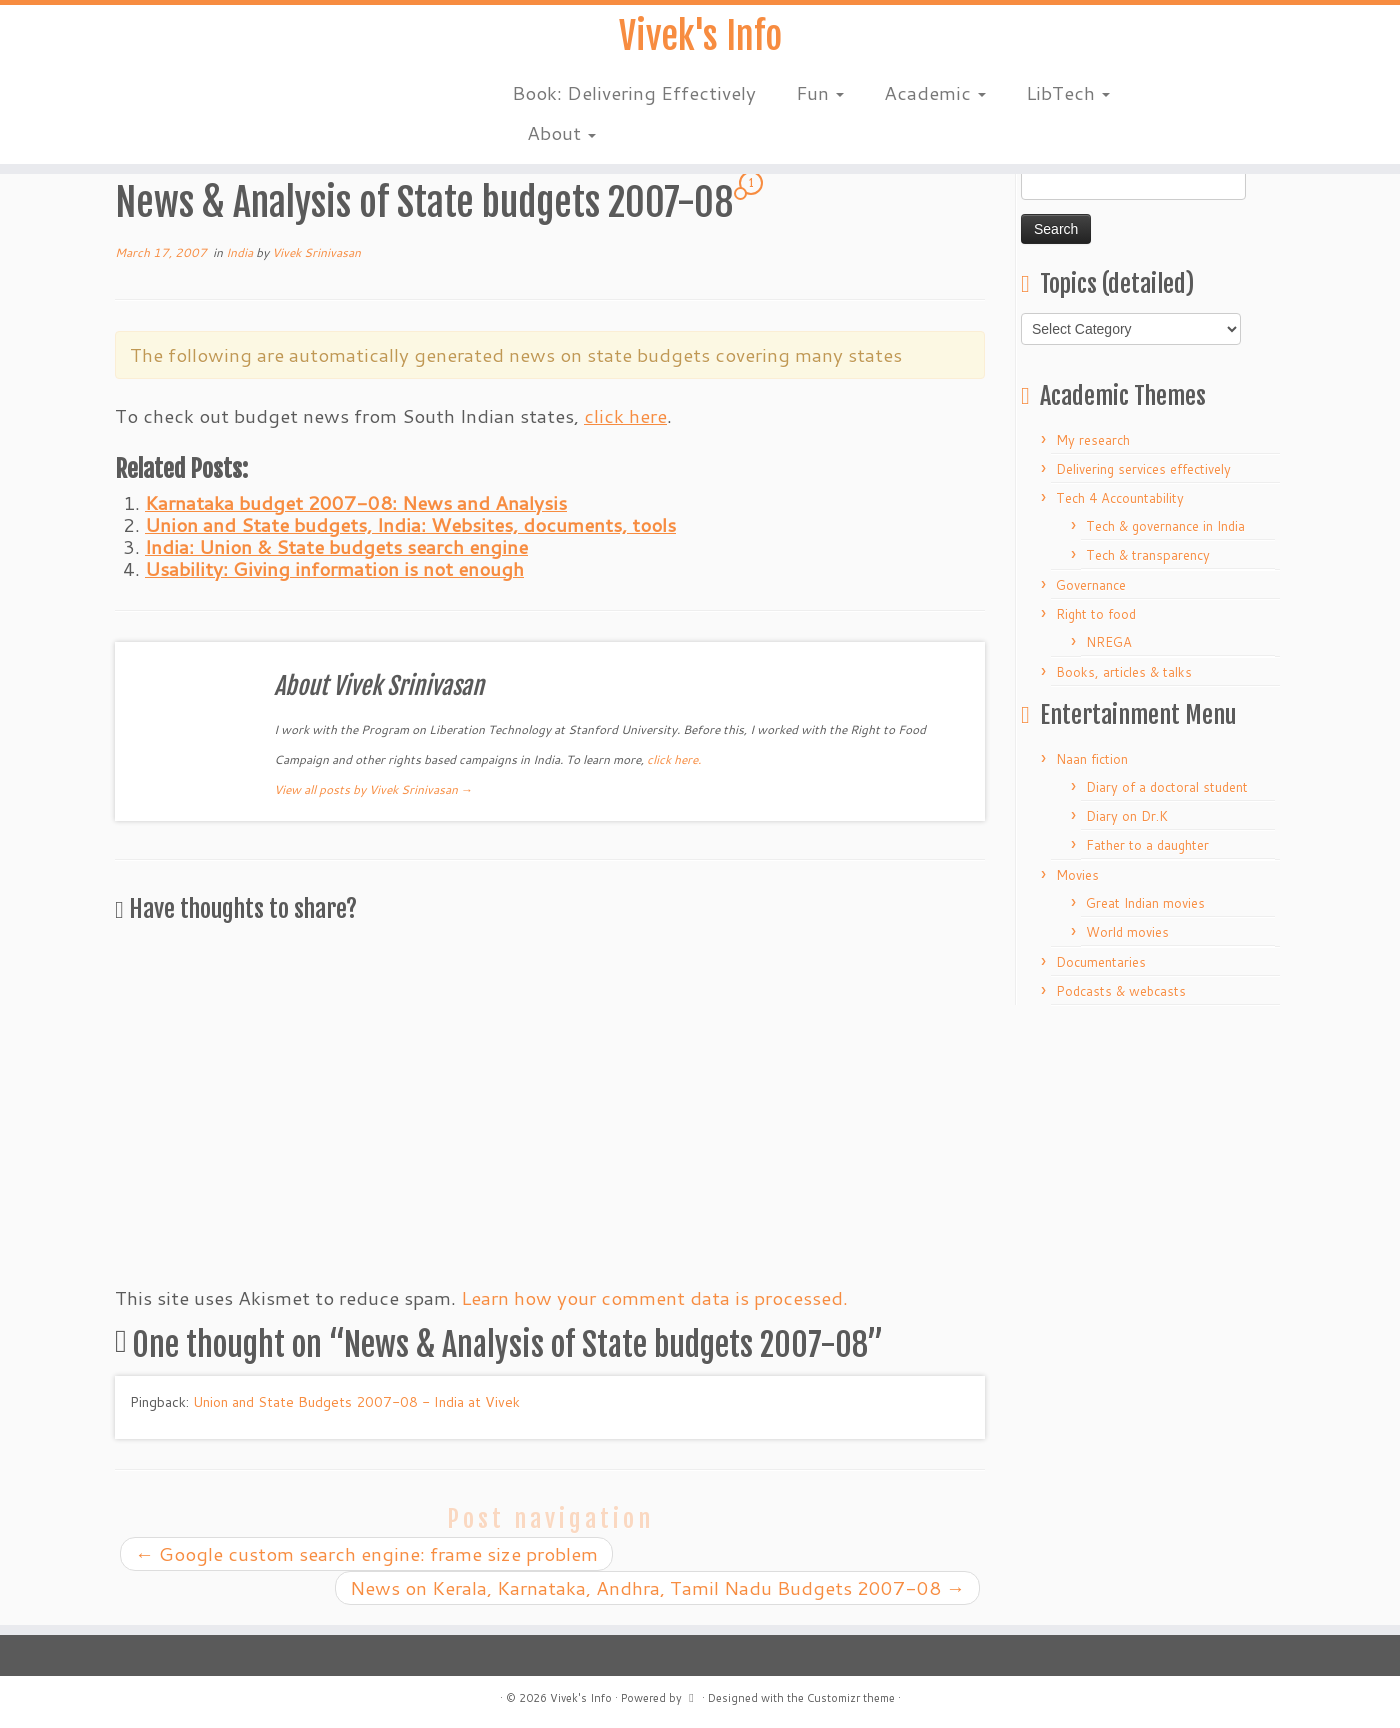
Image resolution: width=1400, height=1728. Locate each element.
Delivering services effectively (1143, 469)
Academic (935, 99)
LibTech (1068, 99)
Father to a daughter (1147, 845)
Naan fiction (1092, 759)
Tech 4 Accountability (1120, 498)
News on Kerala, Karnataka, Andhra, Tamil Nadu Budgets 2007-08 (657, 1587)
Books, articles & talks (1124, 672)
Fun (820, 99)
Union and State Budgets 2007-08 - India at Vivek (356, 1402)
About (561, 139)
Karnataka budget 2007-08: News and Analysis (356, 502)
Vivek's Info (700, 40)
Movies (1077, 875)
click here (625, 415)
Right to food (1096, 614)
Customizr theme (851, 1698)
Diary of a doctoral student (1167, 787)
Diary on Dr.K (1127, 816)
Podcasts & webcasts (1121, 991)
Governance (1091, 585)
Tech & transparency (1148, 555)
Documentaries (1101, 962)
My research (1093, 440)
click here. (674, 759)
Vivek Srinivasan (316, 252)
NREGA (1109, 642)
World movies (1127, 932)
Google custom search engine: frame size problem (366, 1553)
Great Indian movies (1145, 903)
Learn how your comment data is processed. (654, 1297)
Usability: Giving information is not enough (334, 568)
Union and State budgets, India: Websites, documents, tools (410, 524)
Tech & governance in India (1165, 526)
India (241, 252)
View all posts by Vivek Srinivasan (373, 789)
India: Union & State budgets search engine (336, 546)
